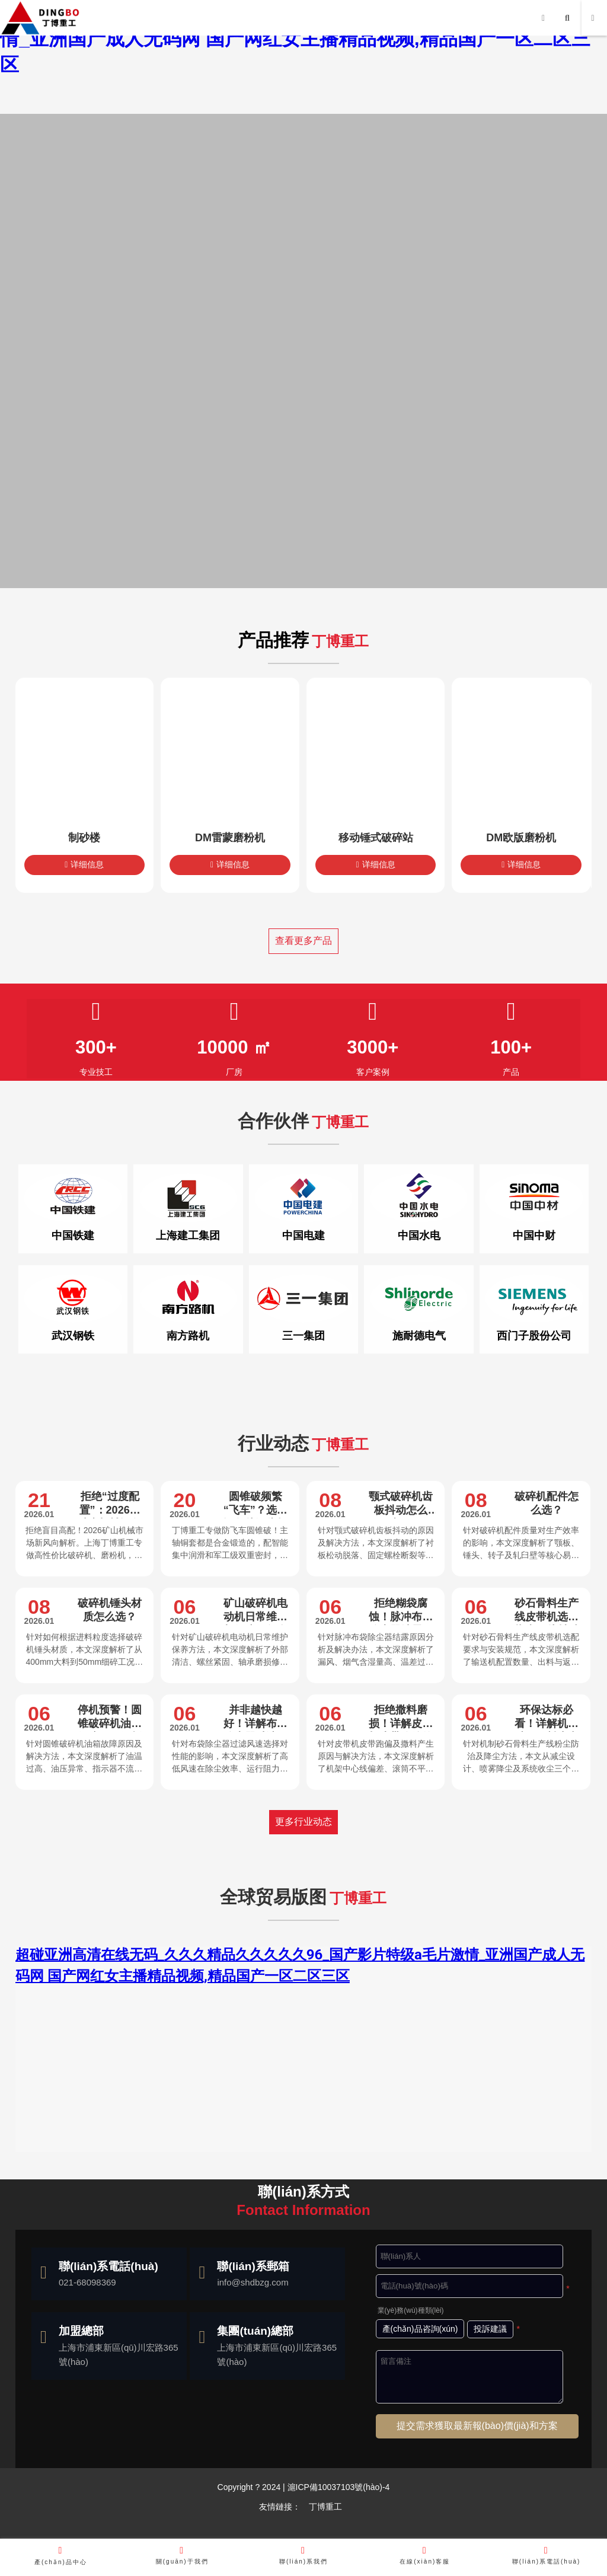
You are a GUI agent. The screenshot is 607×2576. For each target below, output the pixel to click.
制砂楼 (84, 838)
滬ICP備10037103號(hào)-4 (337, 2487)
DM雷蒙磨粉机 (230, 838)
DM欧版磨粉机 (521, 838)
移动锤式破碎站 (375, 838)
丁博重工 (325, 2506)
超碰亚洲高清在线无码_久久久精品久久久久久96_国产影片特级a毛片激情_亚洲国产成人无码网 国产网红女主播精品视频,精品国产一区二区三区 (301, 38)
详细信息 (84, 864)
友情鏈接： (280, 2506)
